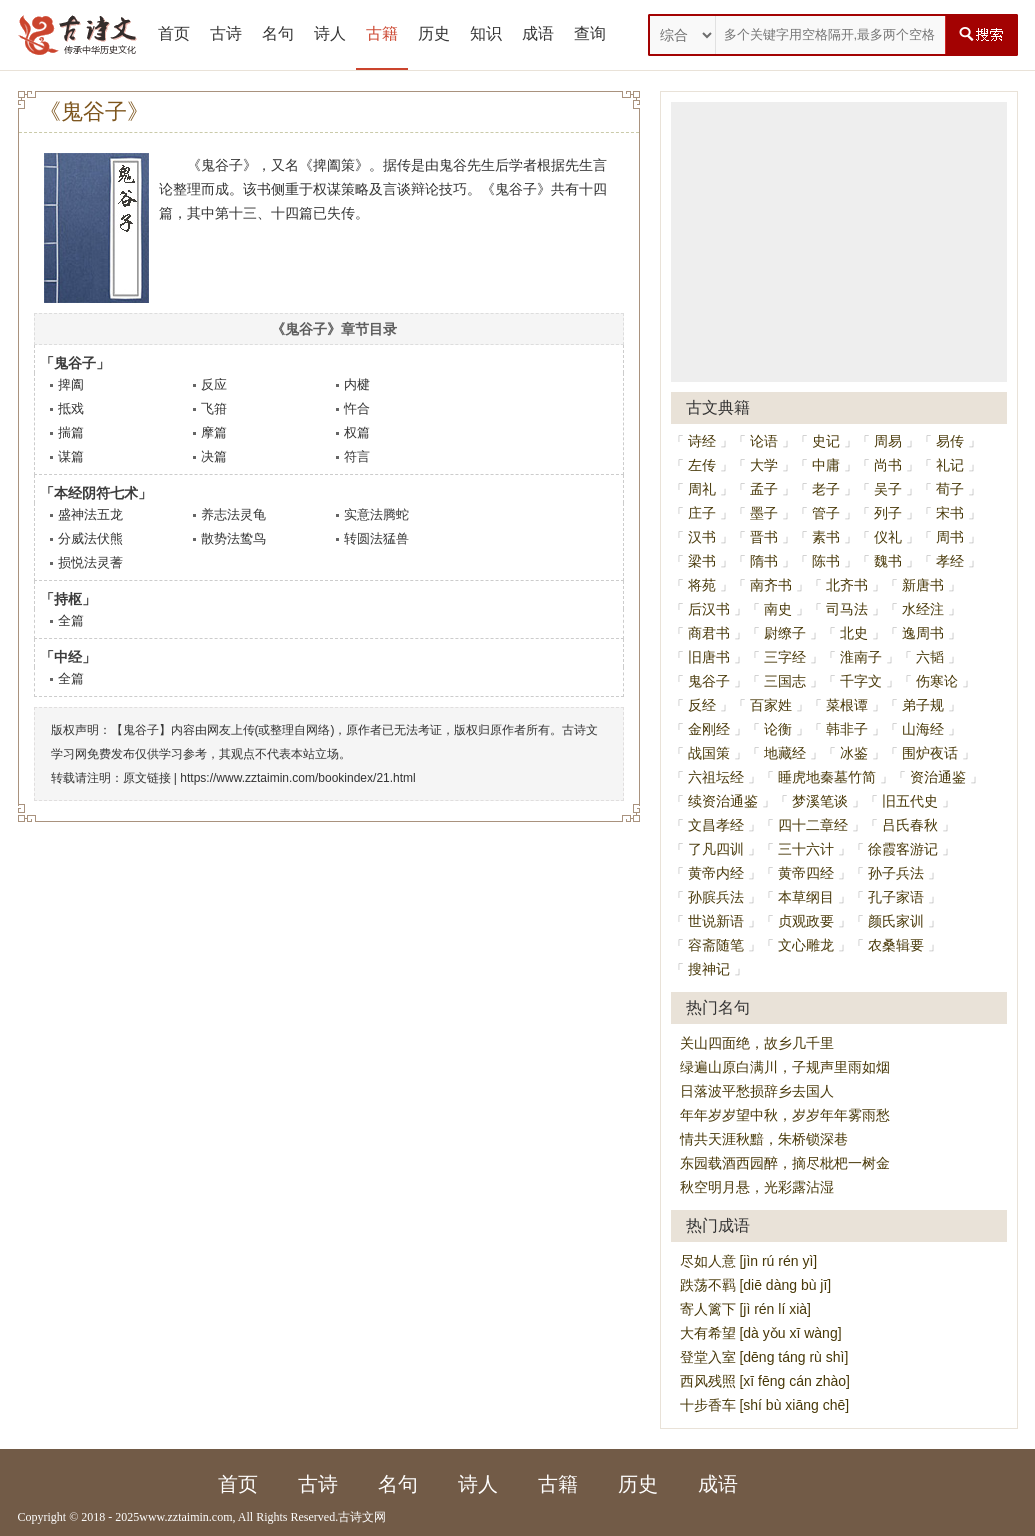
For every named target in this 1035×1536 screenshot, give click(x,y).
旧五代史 (910, 801)
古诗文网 (362, 1517)
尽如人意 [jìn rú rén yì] (749, 1261)
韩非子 (847, 729)
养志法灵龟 (233, 514)
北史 (854, 633)
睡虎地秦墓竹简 (827, 777)
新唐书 (923, 585)
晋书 (764, 537)
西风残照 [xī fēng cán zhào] (765, 1381)
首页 (174, 33)
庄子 (702, 513)
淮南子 (861, 657)
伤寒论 (937, 681)
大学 (764, 465)
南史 (778, 609)
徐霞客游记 (903, 849)
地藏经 (785, 753)
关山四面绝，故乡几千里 (757, 1043)
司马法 (847, 609)
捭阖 (71, 384)
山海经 (923, 729)
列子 (888, 513)
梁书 (702, 561)
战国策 (709, 753)
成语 (538, 33)
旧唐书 (709, 657)
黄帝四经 (806, 873)
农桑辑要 (896, 945)
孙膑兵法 (716, 897)
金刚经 (709, 729)
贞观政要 (806, 921)
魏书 (888, 561)
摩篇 (214, 432)
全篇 (71, 620)
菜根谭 (847, 705)
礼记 (950, 465)
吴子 (888, 489)
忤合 (357, 408)
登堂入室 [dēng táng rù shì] (764, 1357)
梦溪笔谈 (820, 801)
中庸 (826, 465)
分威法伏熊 (90, 538)
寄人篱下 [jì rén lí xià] (745, 1309)
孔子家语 (896, 897)
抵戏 (71, 408)
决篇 (214, 456)
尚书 (888, 465)
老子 (826, 489)
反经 (702, 705)
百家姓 (771, 705)
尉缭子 (785, 633)
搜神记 (709, 969)
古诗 (226, 33)
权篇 (357, 432)
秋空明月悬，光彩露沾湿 (757, 1187)
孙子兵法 (896, 873)
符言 (357, 456)
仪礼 (888, 537)
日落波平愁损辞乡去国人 (757, 1091)
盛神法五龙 (90, 514)
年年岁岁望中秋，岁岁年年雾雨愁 (785, 1115)
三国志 (785, 681)
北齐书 (847, 585)
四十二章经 (813, 825)
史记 (826, 441)
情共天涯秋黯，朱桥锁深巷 (764, 1139)
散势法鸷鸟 (233, 538)
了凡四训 (716, 849)
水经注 (923, 609)
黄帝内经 (716, 873)
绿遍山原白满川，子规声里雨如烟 (785, 1067)
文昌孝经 (716, 825)
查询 (590, 33)
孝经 (950, 561)
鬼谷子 (709, 681)
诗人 (330, 33)
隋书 (764, 561)
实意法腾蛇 (376, 514)
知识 (486, 33)
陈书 (826, 561)
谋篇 (71, 456)
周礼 (702, 489)
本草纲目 (806, 897)
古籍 (382, 33)
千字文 (861, 681)
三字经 (785, 657)
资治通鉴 (938, 777)
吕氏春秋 (910, 825)
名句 (278, 33)
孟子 (764, 489)
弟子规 (923, 705)
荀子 (950, 489)
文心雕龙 (806, 945)
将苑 (702, 585)
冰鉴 (854, 753)
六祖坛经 (716, 777)
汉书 (702, 537)
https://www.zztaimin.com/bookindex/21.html (297, 778)
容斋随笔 (716, 945)
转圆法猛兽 (376, 538)
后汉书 (709, 609)
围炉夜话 (930, 753)
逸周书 (923, 633)
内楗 (357, 384)
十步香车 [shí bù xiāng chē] (765, 1405)
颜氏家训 (896, 921)
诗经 (702, 441)
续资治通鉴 (723, 801)
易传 (950, 441)
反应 (214, 384)
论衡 (778, 729)
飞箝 (214, 408)
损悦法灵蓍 (90, 562)
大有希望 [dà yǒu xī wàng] (761, 1333)
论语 (764, 441)
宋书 (950, 513)
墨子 (764, 513)
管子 (826, 513)
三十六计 (806, 849)
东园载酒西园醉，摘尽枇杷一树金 (785, 1163)
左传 (702, 465)
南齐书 (771, 585)
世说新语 (716, 921)
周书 (950, 537)
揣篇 (71, 432)
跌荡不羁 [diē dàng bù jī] (756, 1285)
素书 (826, 537)
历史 (434, 33)
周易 (888, 441)
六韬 (930, 657)
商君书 (709, 633)
